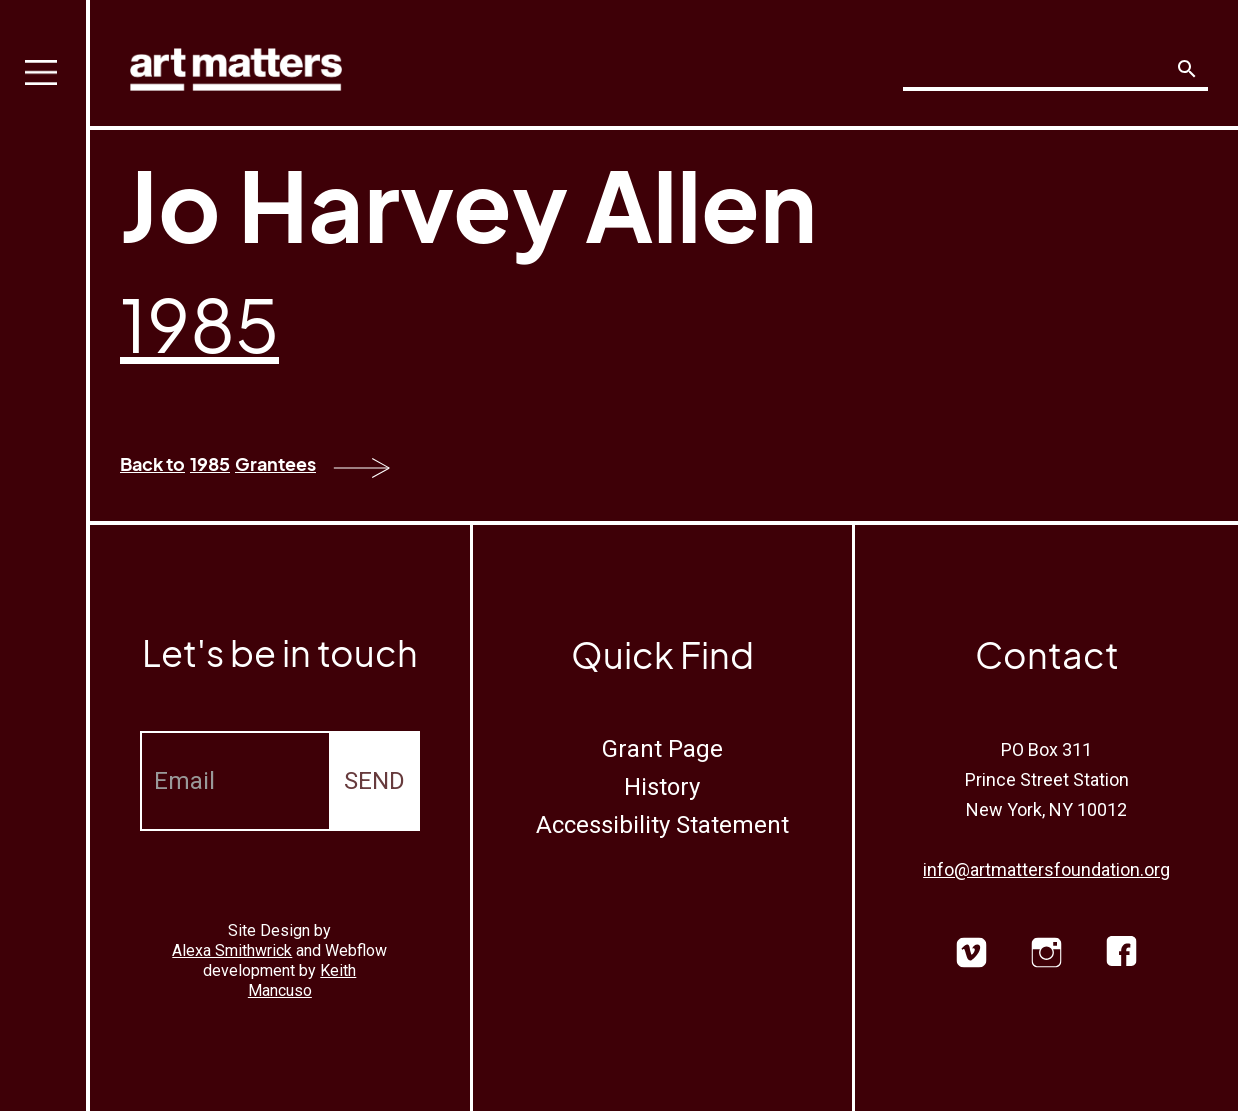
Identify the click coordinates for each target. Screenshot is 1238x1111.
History (662, 787)
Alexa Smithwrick (232, 950)
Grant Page (662, 749)
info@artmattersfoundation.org (1046, 869)
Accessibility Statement (662, 825)
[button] (45, 555)
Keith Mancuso (302, 980)
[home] (236, 64)
